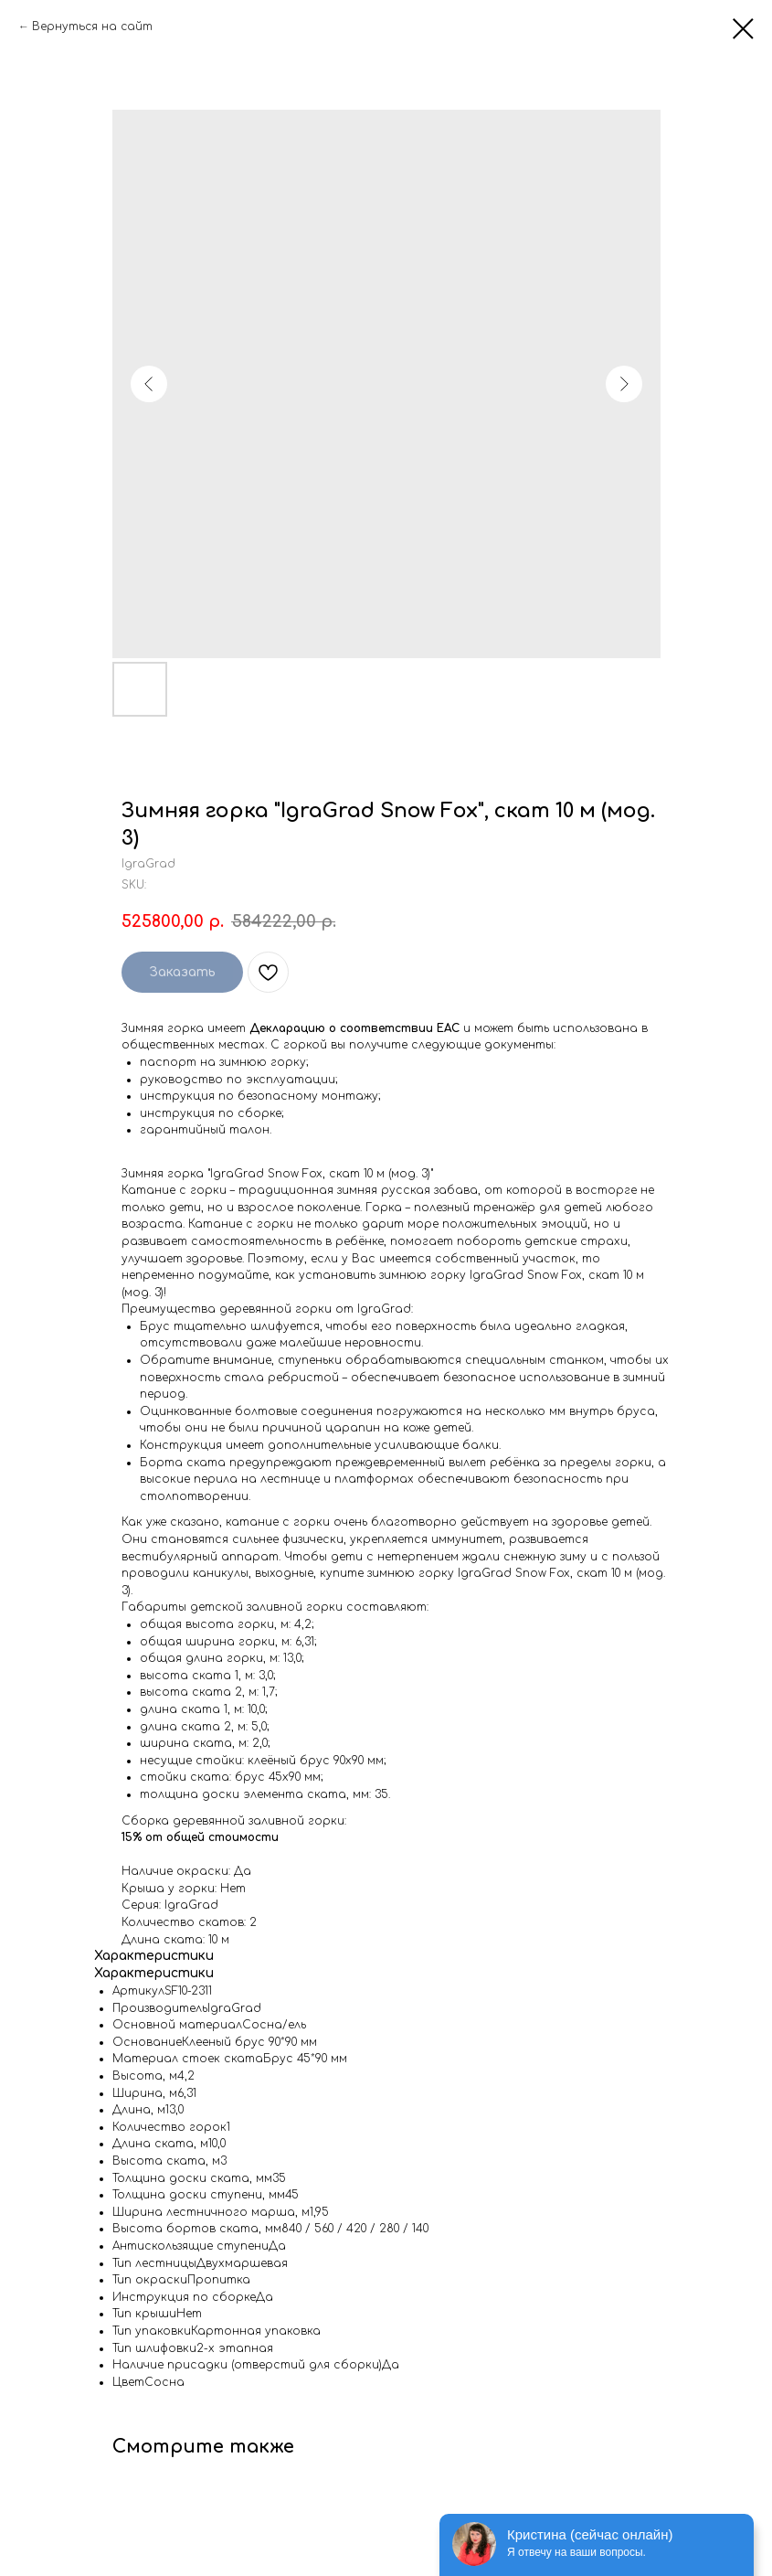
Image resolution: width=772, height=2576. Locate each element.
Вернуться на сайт (92, 26)
